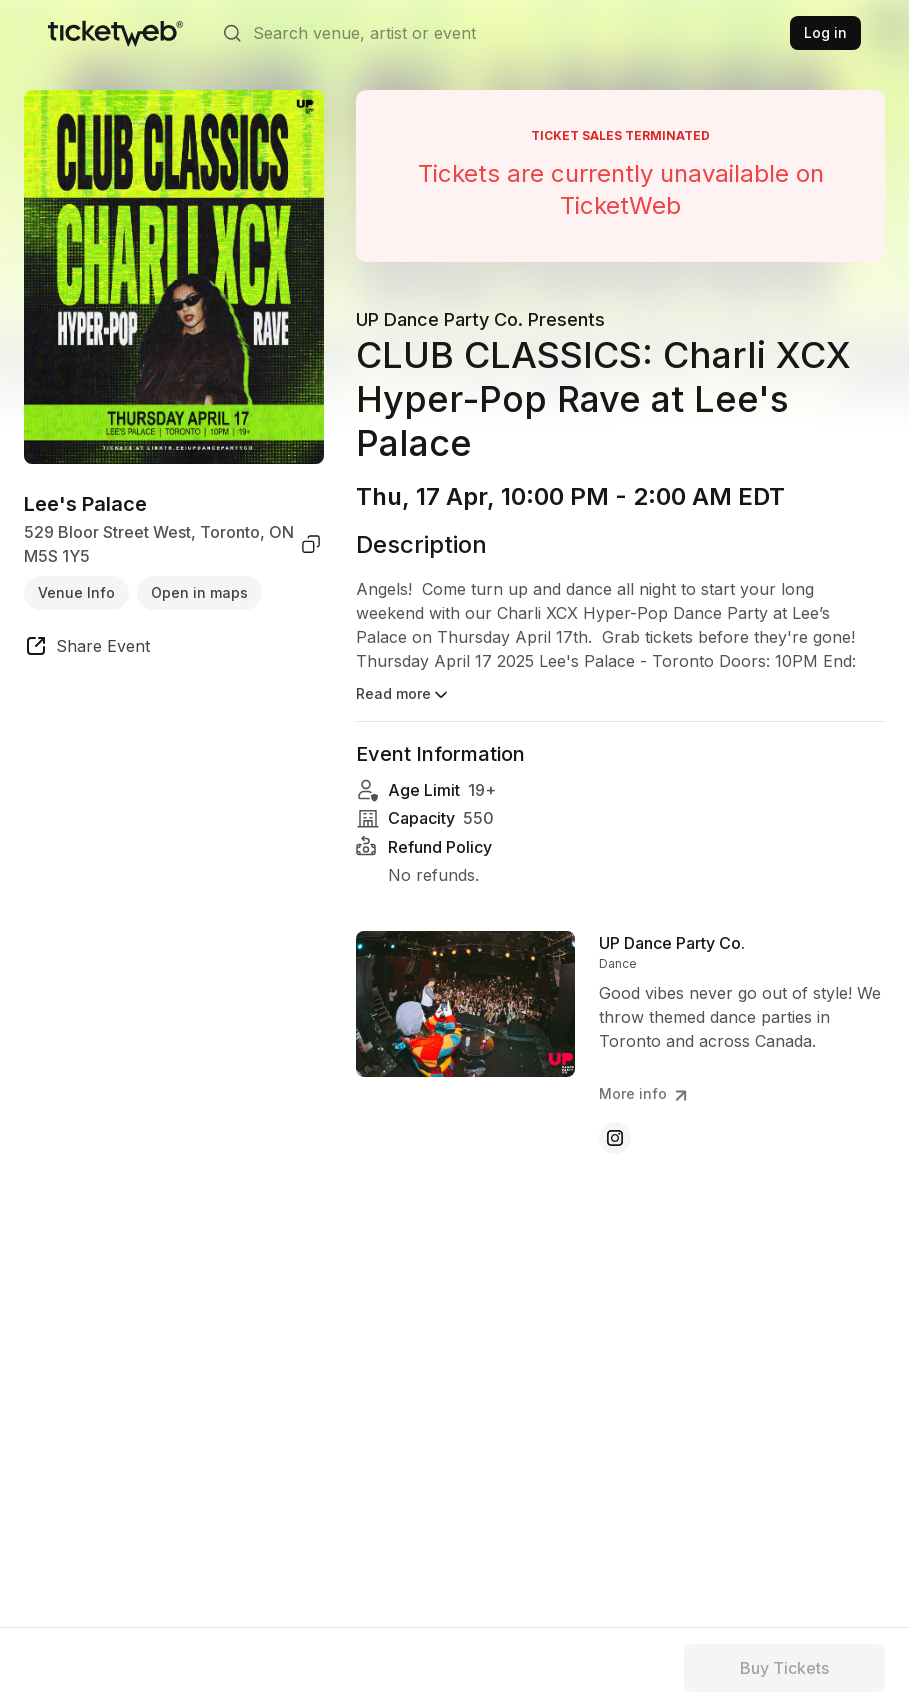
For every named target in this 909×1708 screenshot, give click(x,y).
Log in (825, 32)
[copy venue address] (311, 544)
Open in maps (199, 592)
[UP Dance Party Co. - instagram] (615, 1138)
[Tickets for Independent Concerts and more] (115, 33)
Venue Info (76, 592)
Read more (403, 695)
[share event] (87, 649)
